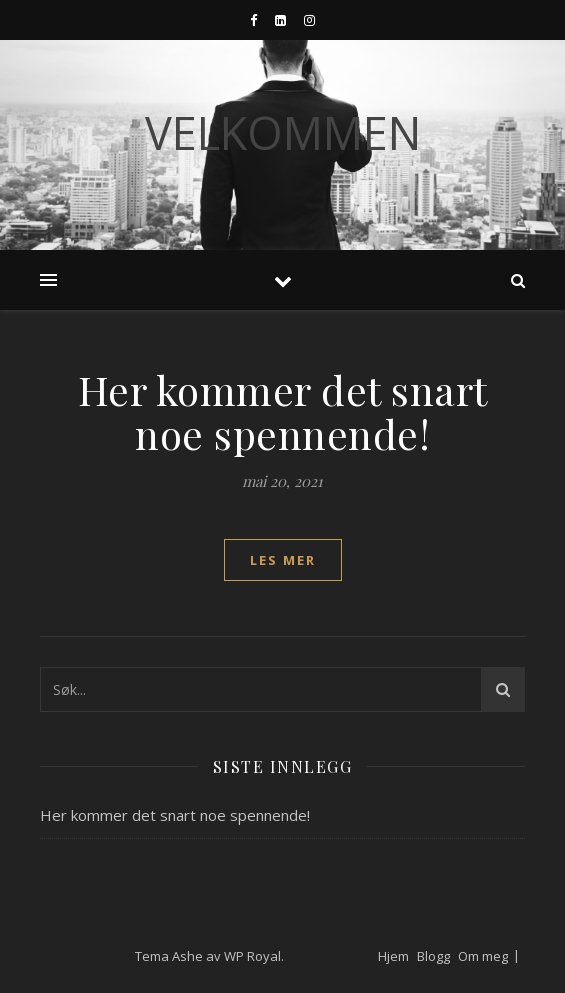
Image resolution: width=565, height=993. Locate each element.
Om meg (483, 956)
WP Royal (252, 956)
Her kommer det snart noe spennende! (283, 411)
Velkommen (283, 132)
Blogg (433, 956)
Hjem (393, 956)
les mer (283, 560)
